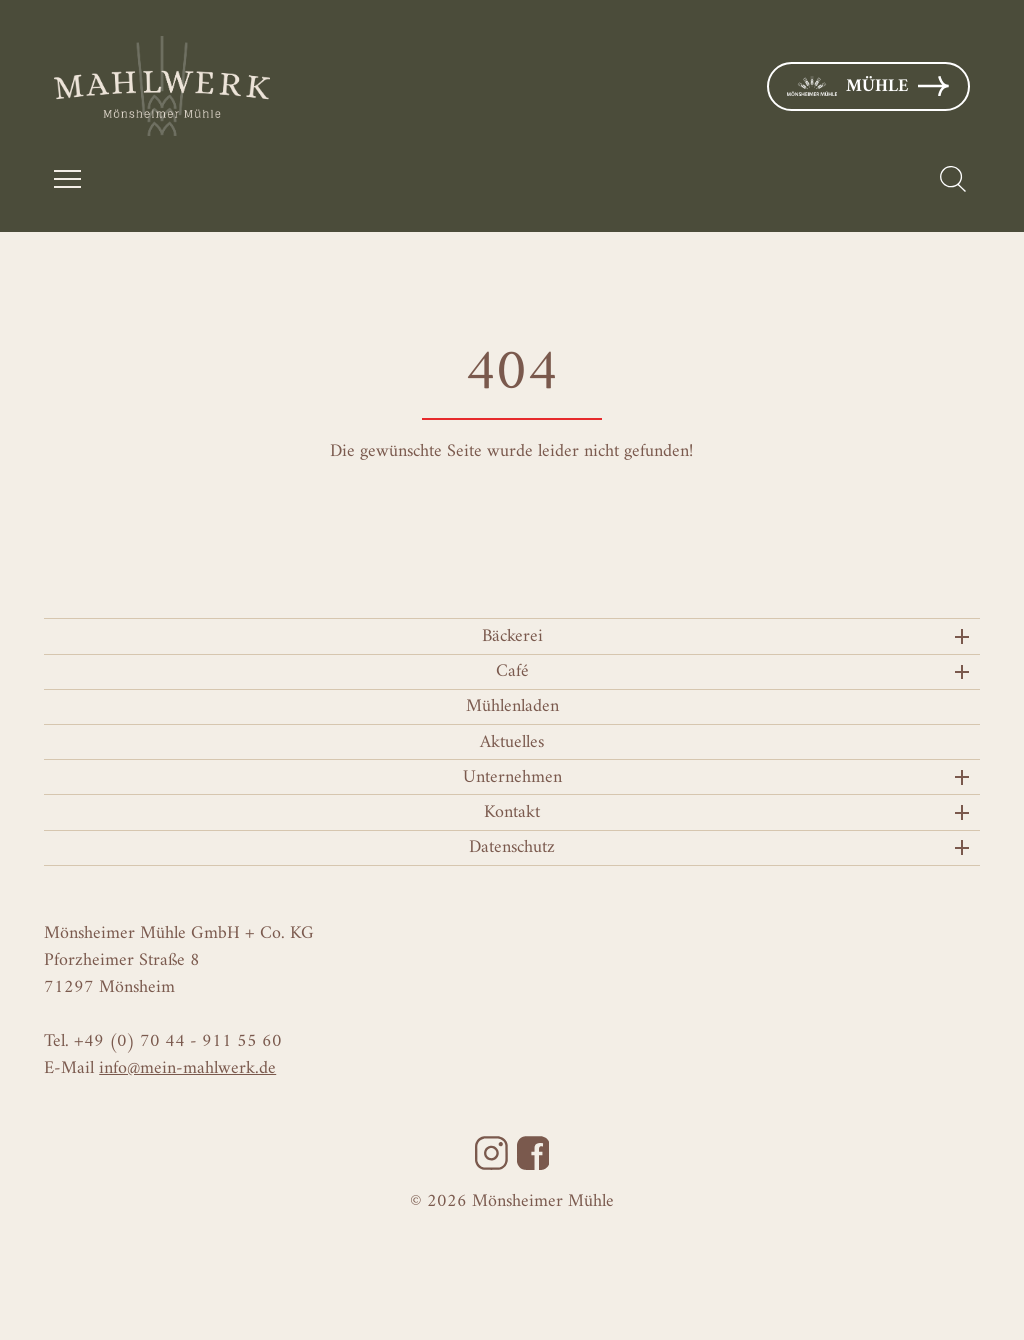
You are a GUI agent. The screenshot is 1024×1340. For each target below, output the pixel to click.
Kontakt (512, 812)
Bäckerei (512, 636)
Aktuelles (512, 742)
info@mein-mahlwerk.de (187, 1068)
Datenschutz (512, 847)
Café (512, 671)
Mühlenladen (512, 706)
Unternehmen (512, 777)
